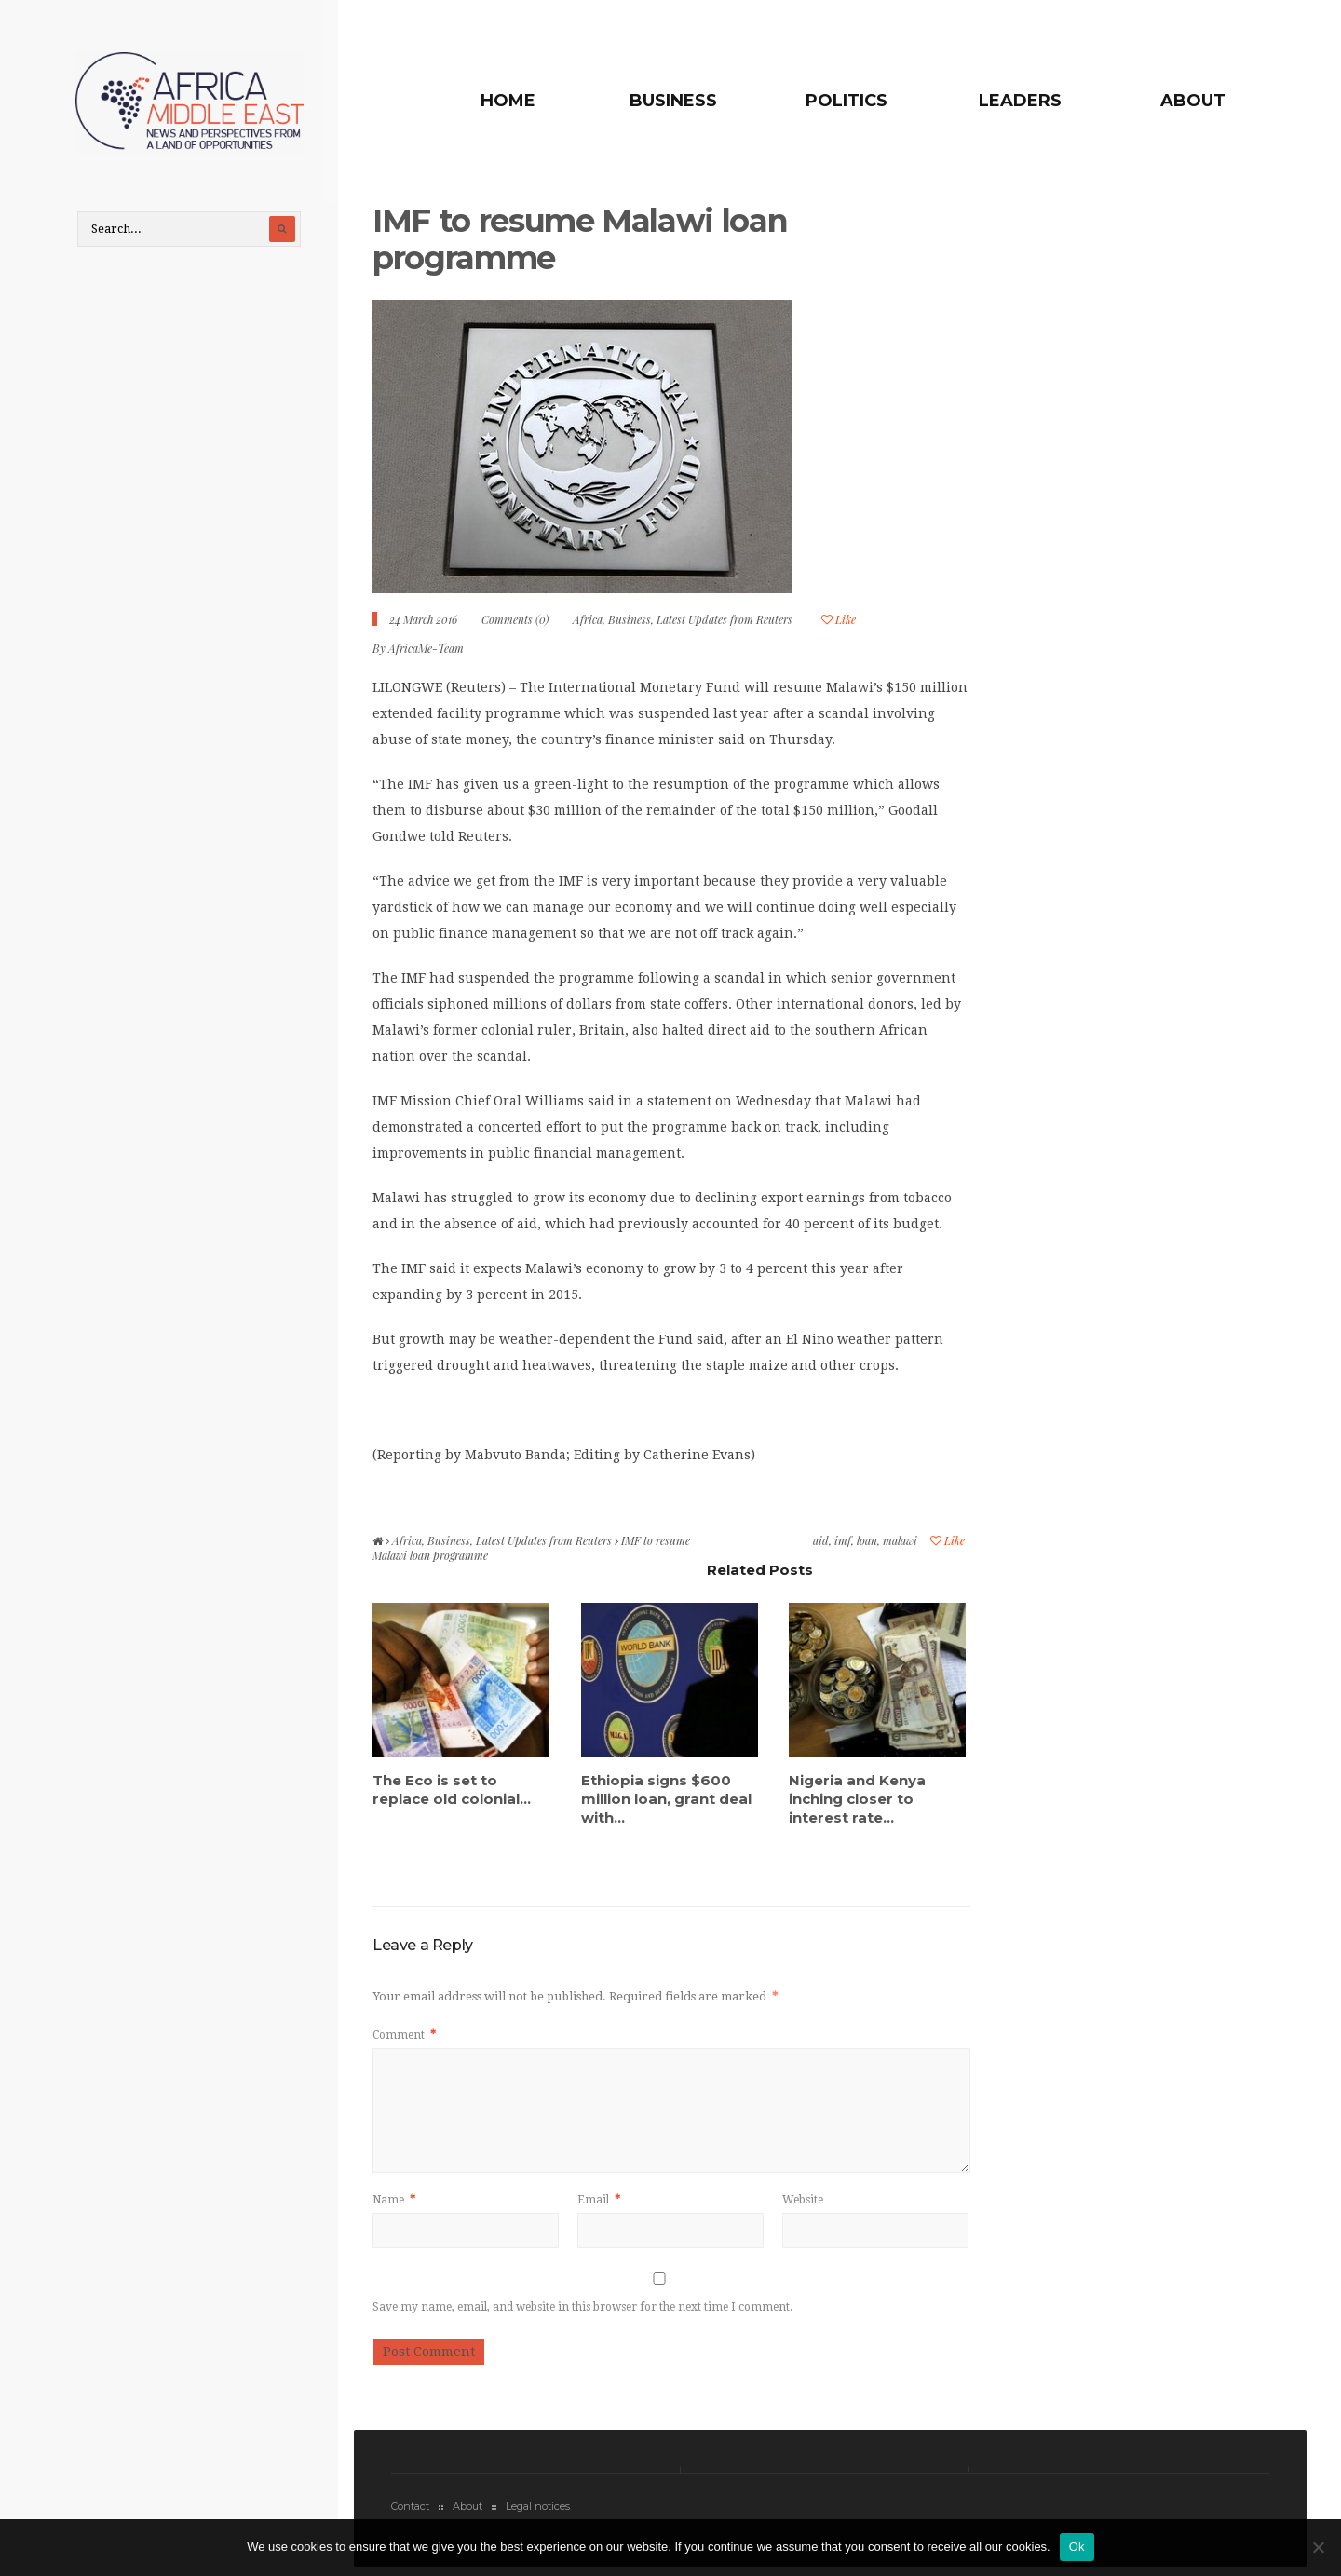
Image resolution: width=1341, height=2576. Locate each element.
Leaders (1025, 100)
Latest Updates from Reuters (724, 624)
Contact (410, 2510)
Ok (1077, 2547)
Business (692, 100)
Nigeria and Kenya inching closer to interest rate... (857, 1802)
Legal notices (538, 2510)
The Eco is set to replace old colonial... (451, 1793)
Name (393, 2204)
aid (821, 1545)
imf (842, 1545)
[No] (1317, 2547)
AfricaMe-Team (426, 652)
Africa (588, 624)
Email (598, 2204)
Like (838, 624)
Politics (860, 100)
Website (802, 2204)
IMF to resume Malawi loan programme (585, 243)
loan (867, 1545)
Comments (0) (515, 624)
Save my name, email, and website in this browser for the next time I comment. (582, 2311)
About (1193, 100)
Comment (404, 2039)
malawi (900, 1545)
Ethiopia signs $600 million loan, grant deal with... (666, 1802)
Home (533, 100)
